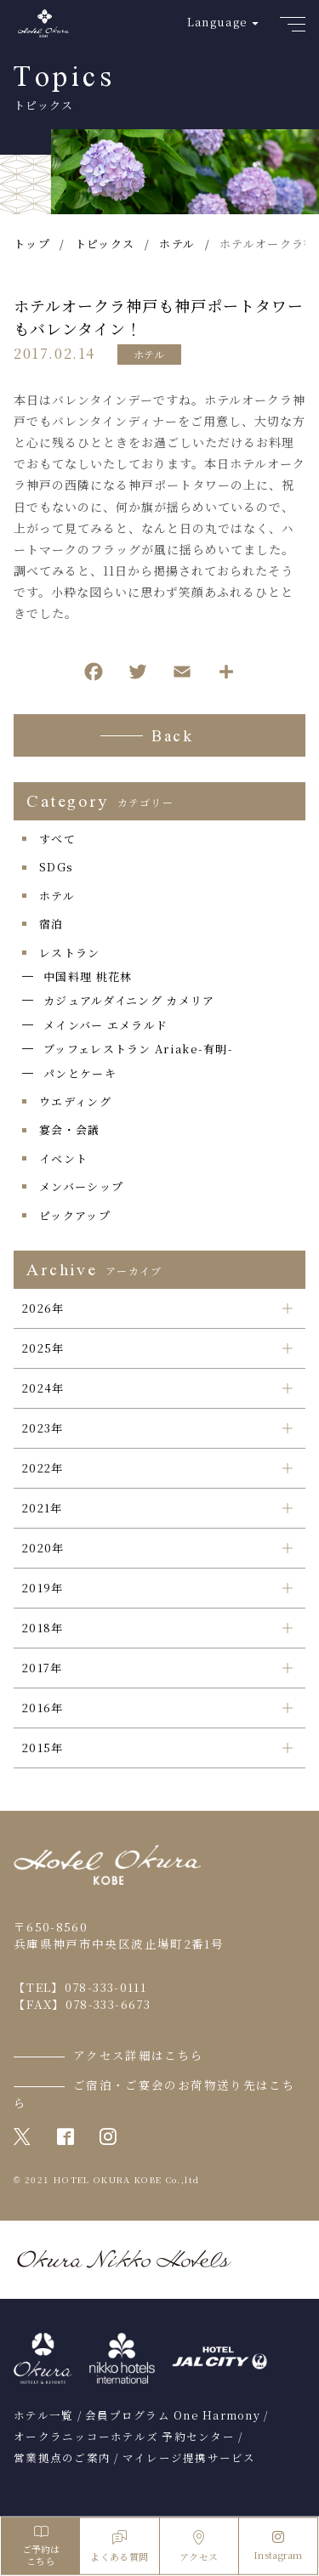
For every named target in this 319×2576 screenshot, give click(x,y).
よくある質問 (119, 2546)
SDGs (56, 867)
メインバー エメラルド (105, 1025)
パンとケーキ (80, 1073)
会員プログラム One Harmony (172, 2415)
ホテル (149, 354)
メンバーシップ (81, 1186)
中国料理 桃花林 (87, 976)
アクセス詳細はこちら (138, 2054)
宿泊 (51, 924)
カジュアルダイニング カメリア (129, 1000)
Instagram (278, 2546)
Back (172, 738)
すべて (57, 839)
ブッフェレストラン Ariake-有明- (138, 1049)
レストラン (69, 953)
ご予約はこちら (40, 2546)
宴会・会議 (69, 1129)
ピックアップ (75, 1215)
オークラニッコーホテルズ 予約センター (124, 2436)
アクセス (198, 2546)
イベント (63, 1158)
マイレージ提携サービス (189, 2457)
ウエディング (75, 1101)
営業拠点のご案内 (62, 2457)
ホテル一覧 (43, 2415)
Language (217, 22)
